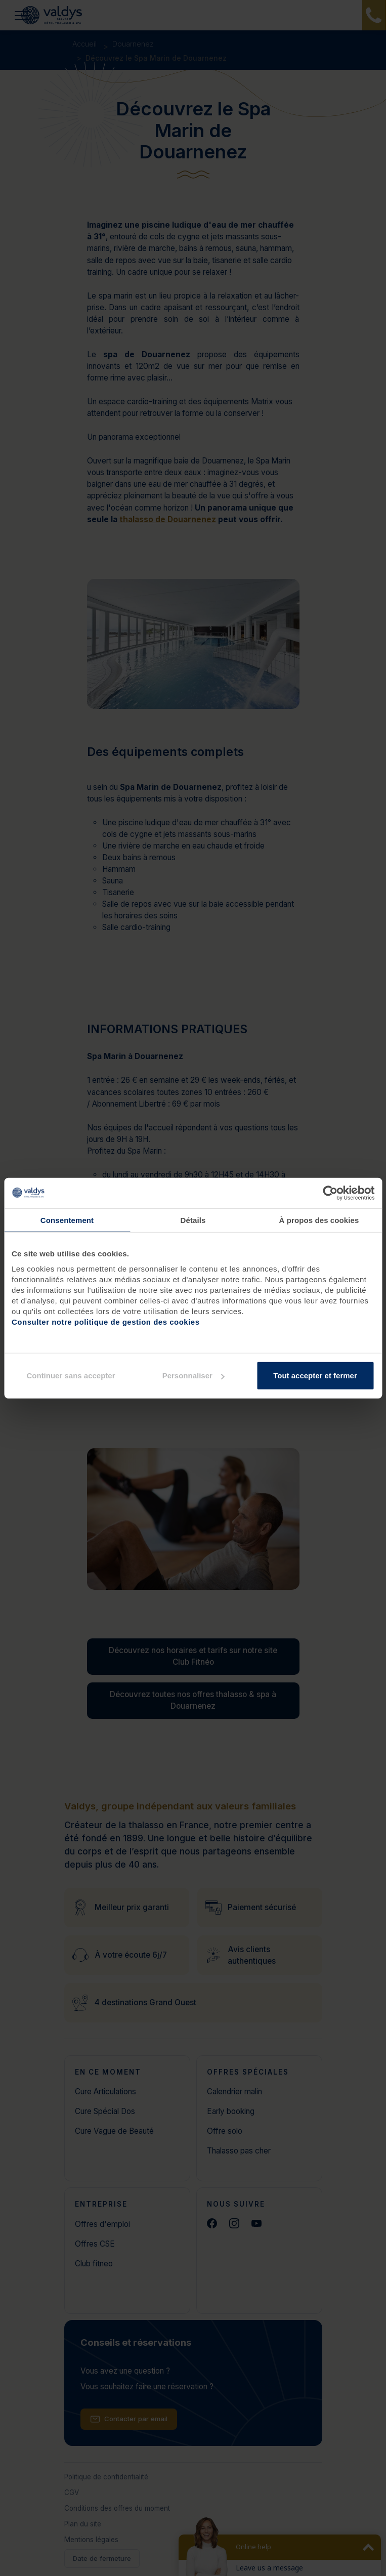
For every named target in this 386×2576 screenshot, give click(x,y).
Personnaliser (193, 1375)
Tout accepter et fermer (315, 1375)
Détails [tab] (193, 1219)
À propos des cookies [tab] (319, 1219)
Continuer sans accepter (70, 1375)
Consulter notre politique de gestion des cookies (106, 1322)
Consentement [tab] (67, 1219)
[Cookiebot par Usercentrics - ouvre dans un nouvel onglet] (330, 1192)
